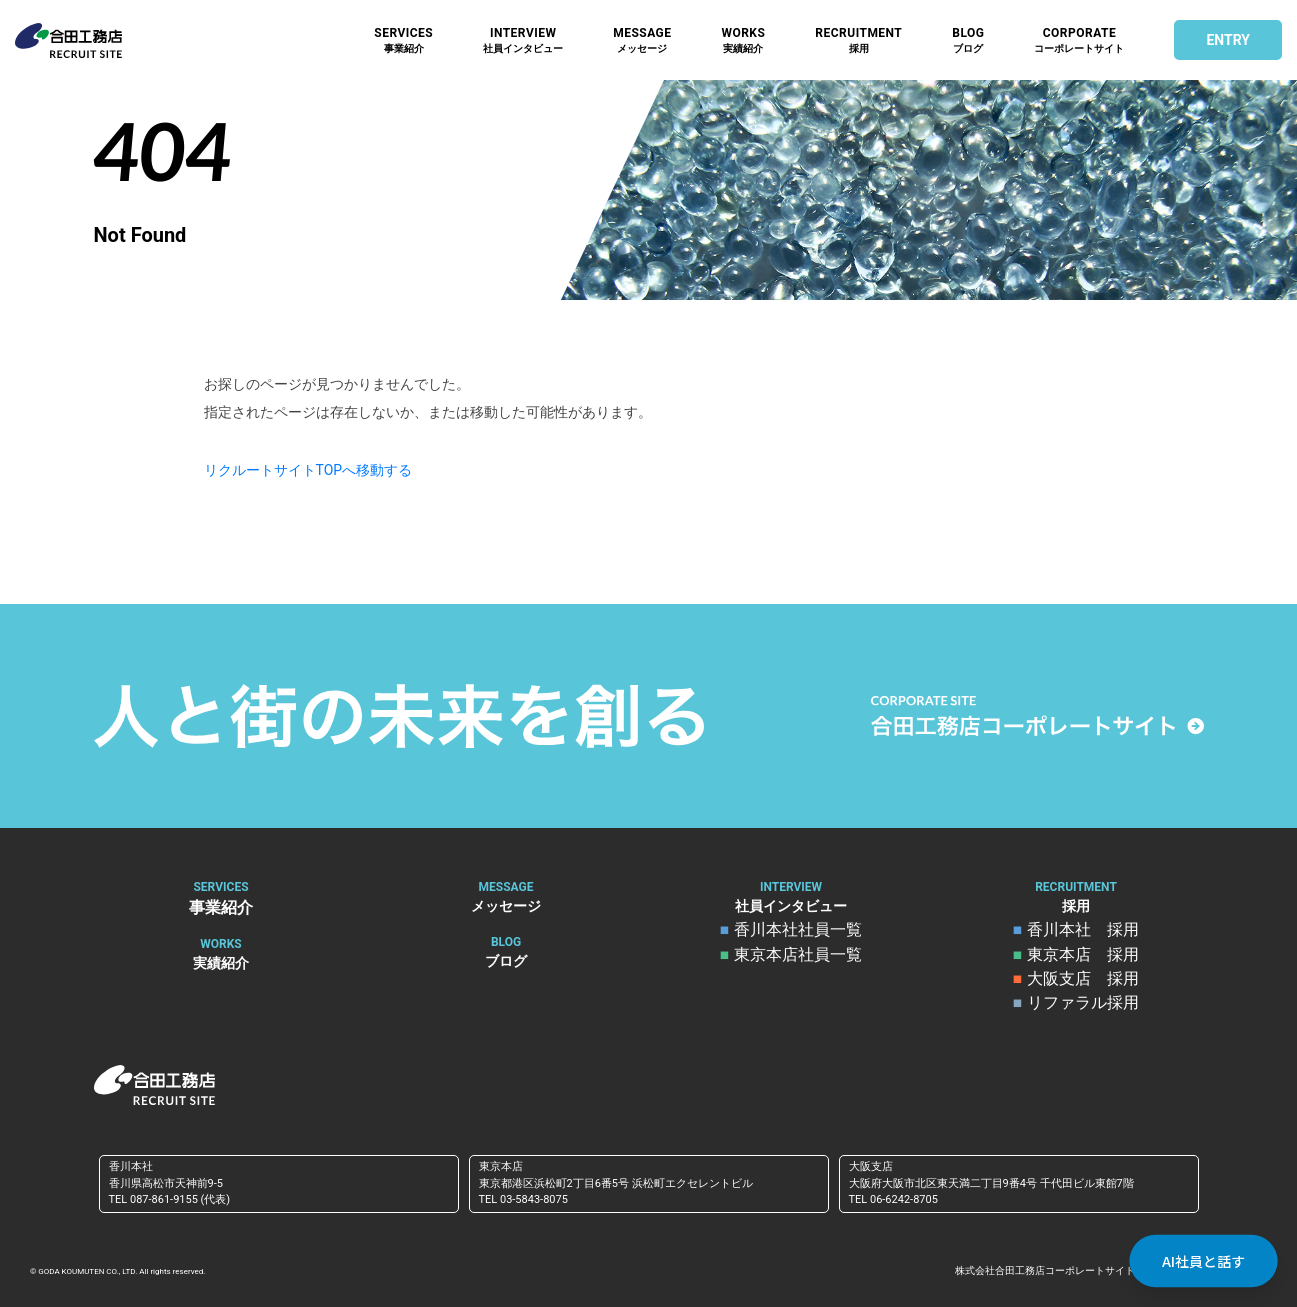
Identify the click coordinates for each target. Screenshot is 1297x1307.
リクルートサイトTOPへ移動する (308, 470)
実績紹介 (743, 40)
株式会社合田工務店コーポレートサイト (1045, 1269)
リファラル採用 (1082, 1003)
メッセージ (642, 40)
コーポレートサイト (1079, 40)
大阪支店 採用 (1082, 979)
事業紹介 (403, 40)
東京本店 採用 (1082, 955)
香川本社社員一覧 (797, 931)
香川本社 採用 (1082, 931)
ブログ (968, 40)
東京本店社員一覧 (797, 955)
